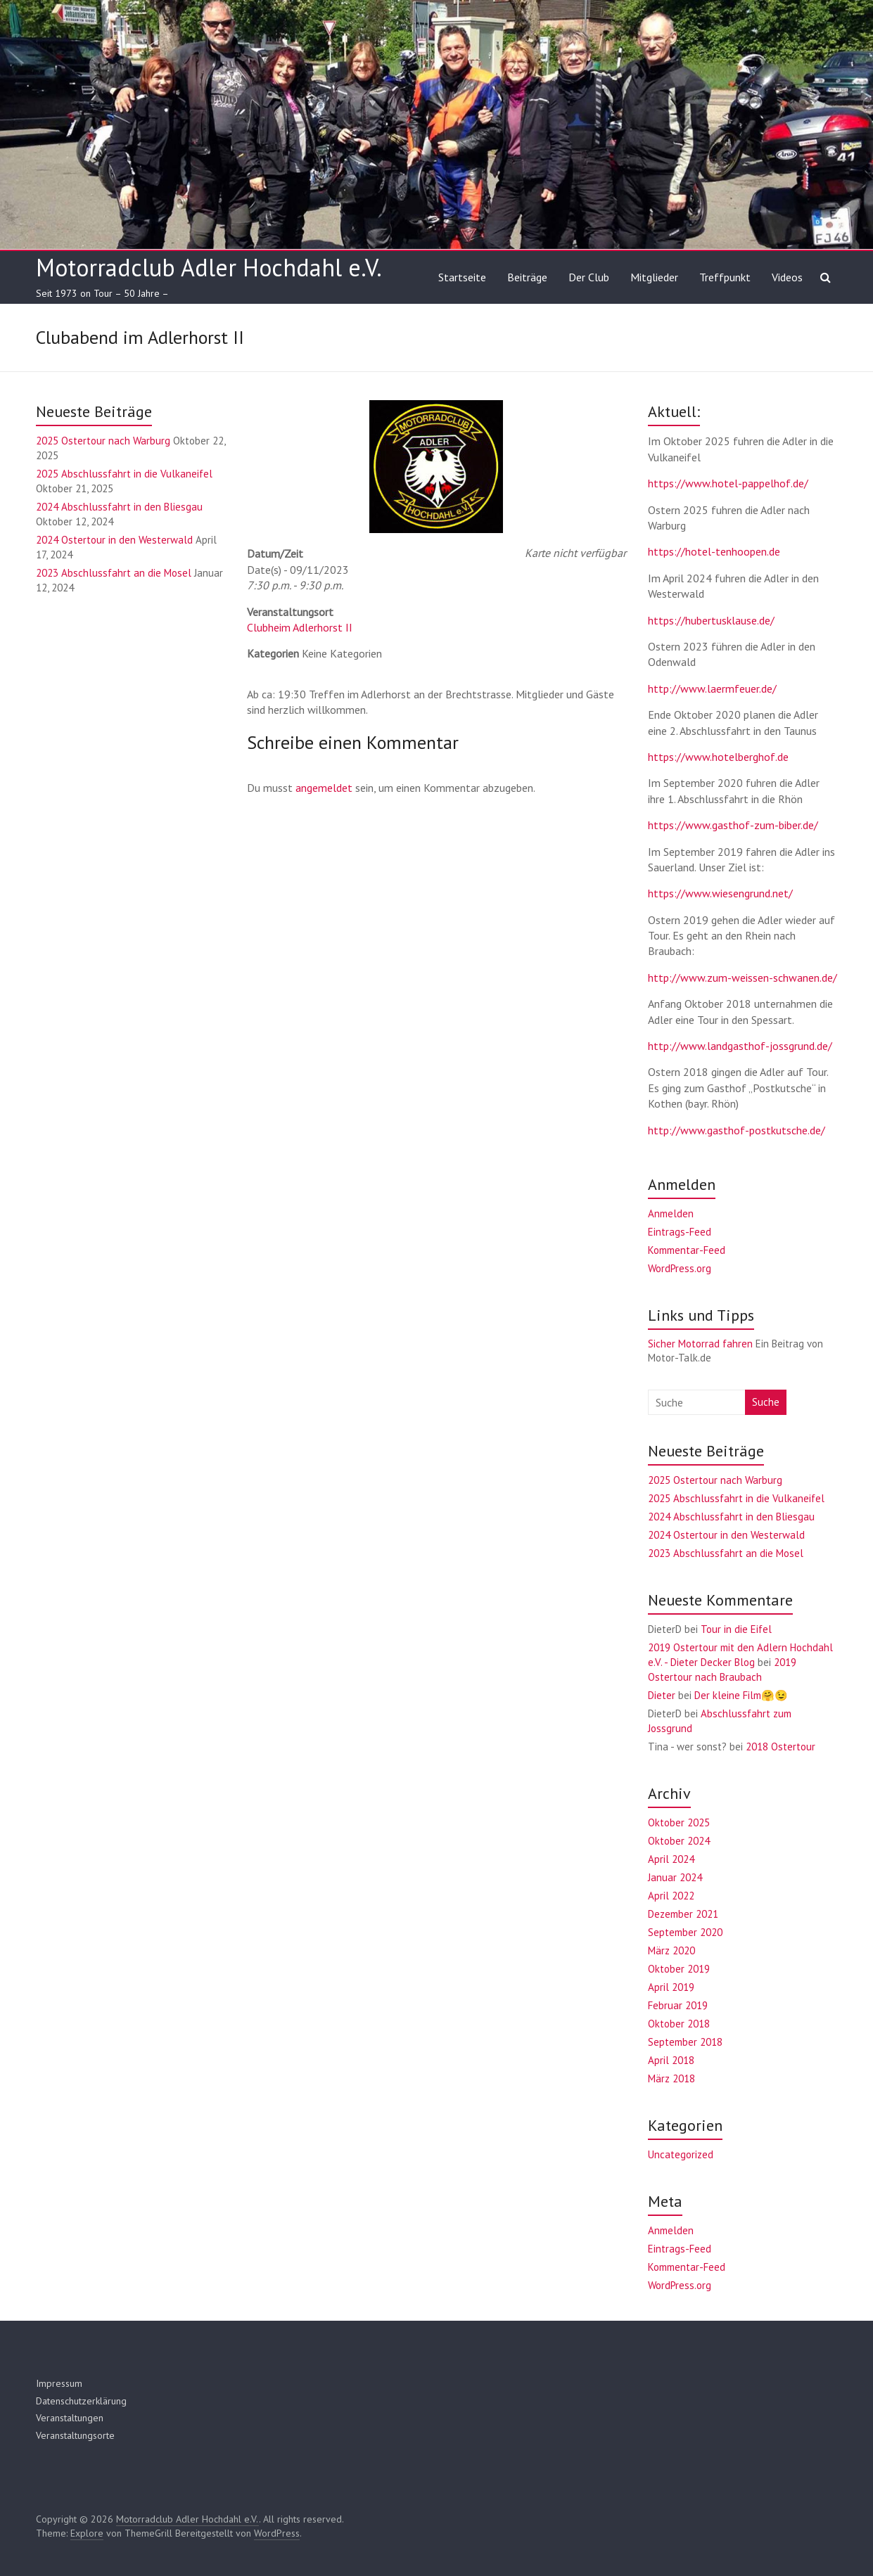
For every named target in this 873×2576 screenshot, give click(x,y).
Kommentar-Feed (686, 1250)
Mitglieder (654, 277)
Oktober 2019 (679, 1968)
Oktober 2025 (679, 1822)
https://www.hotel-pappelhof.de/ (728, 483)
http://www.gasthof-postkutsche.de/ (736, 1130)
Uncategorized (680, 2154)
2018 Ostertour (780, 1746)
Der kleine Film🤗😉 (741, 1695)
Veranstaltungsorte (75, 2435)
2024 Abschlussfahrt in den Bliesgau (119, 506)
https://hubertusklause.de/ (711, 620)
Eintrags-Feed (679, 1231)
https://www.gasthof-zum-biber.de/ (733, 825)
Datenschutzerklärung (81, 2401)
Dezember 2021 (683, 1914)
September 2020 (685, 1932)
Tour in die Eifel (736, 1629)
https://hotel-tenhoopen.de (714, 551)
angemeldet (323, 788)
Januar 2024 (675, 1877)
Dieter (661, 1695)
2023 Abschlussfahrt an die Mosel (113, 572)
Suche (765, 1402)
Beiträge (527, 277)
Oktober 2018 (679, 2023)
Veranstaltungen (69, 2417)
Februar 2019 (678, 2005)
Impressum (59, 2383)
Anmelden (671, 1213)
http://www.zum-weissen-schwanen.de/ (742, 977)
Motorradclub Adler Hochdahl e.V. (209, 267)
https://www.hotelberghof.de (718, 757)
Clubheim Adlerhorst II (299, 627)
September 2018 (685, 2042)
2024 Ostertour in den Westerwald (114, 539)
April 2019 (671, 1987)
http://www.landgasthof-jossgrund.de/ (740, 1046)
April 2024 (671, 1859)
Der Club (588, 277)
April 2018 (671, 2060)
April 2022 (671, 1895)
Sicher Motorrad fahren (700, 1343)
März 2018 (671, 2078)
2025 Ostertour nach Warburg (103, 440)
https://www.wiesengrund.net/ (720, 893)
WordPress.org (679, 1268)
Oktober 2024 (679, 1840)
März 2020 (671, 1950)
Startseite (462, 277)
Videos (787, 277)
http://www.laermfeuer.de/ (712, 688)
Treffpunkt (725, 277)
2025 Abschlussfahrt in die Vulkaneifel (124, 473)
